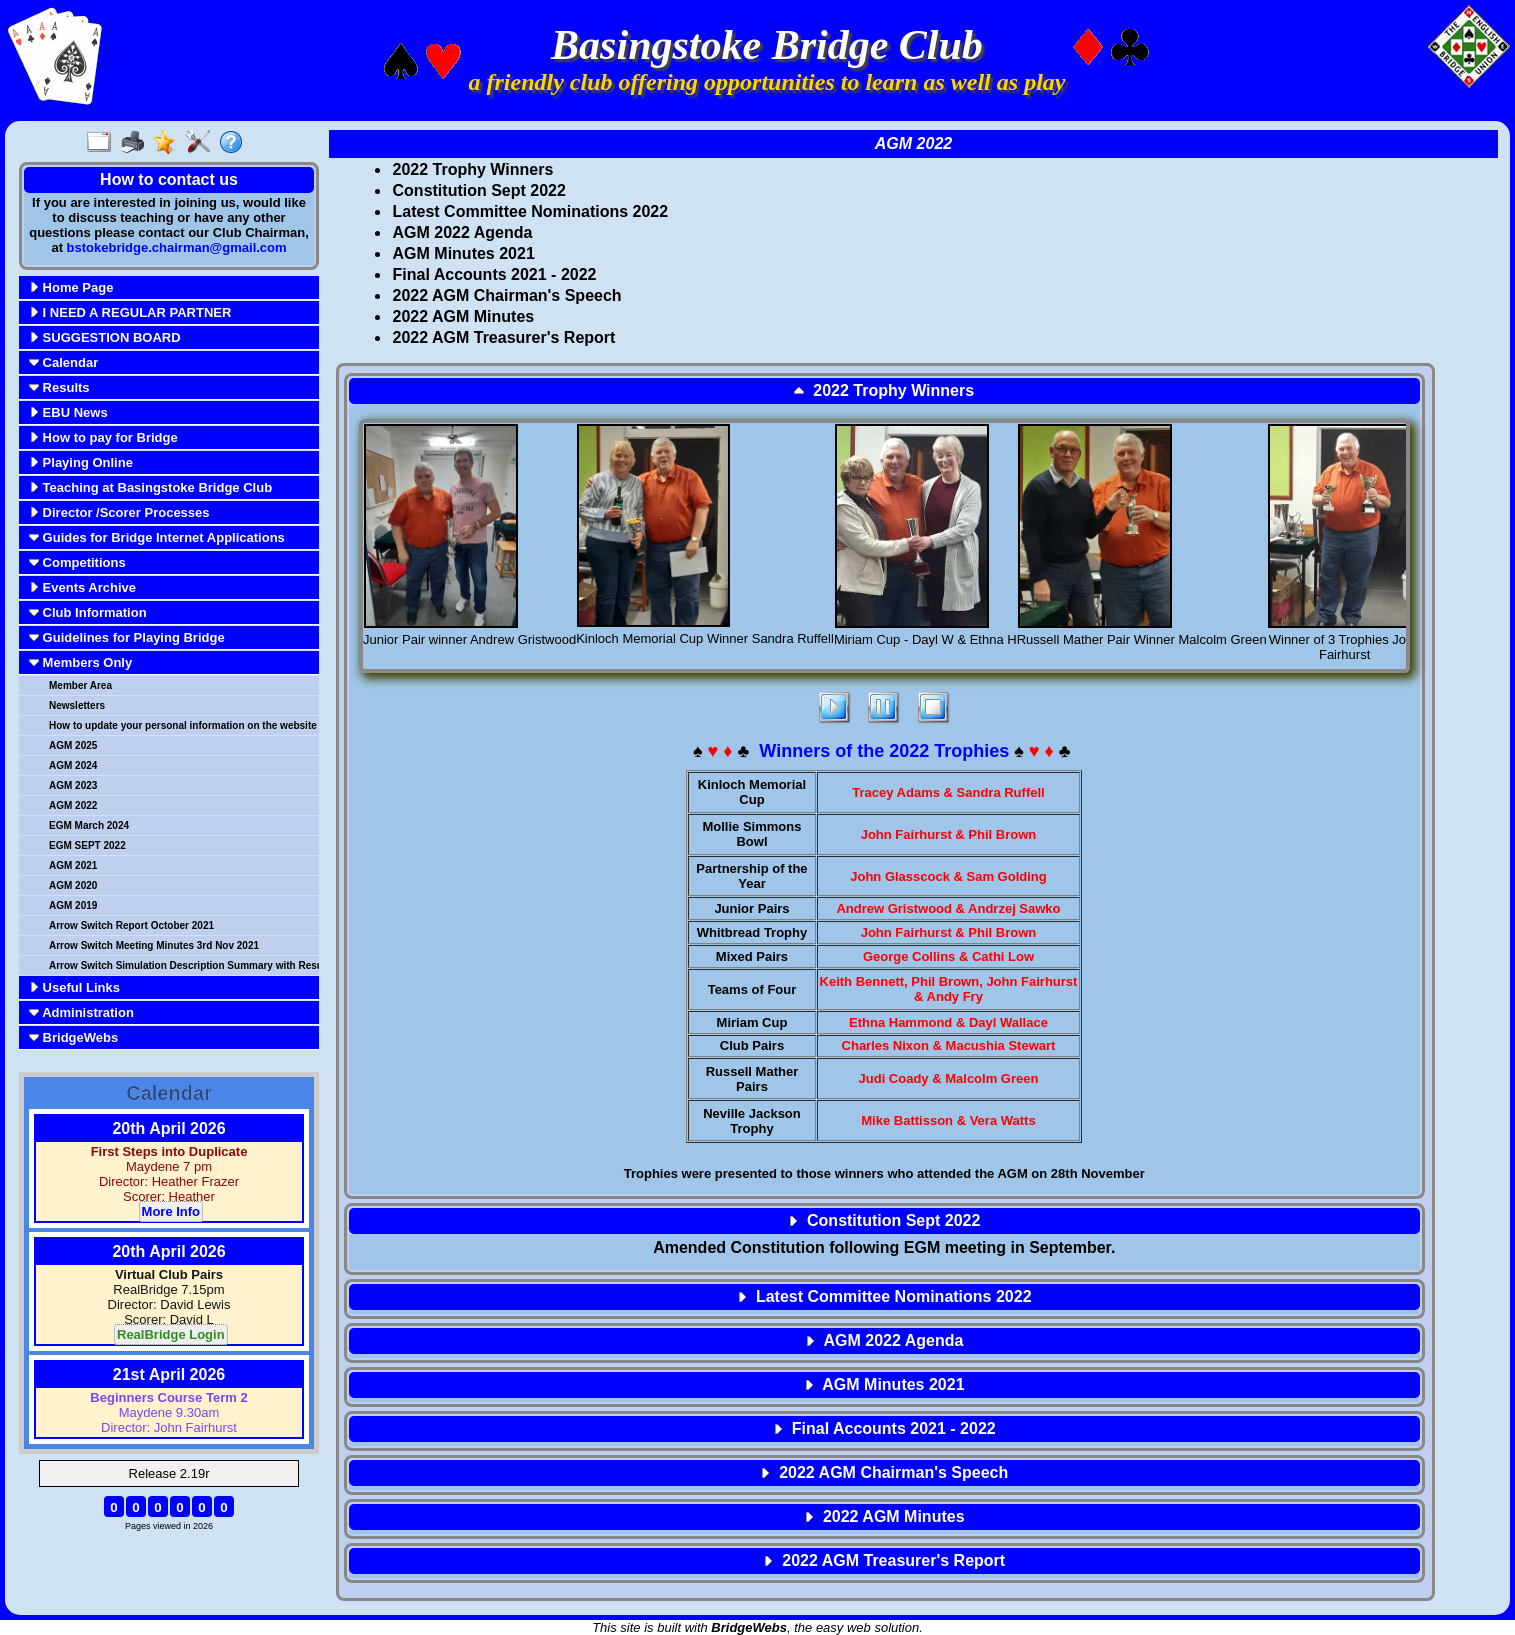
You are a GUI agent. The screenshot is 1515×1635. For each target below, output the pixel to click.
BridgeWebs (73, 1037)
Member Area (80, 685)
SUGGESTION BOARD (105, 337)
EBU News (68, 412)
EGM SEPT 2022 (87, 845)
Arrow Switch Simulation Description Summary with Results (182, 965)
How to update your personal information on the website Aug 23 (182, 725)
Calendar (63, 362)
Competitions (77, 562)
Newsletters (77, 705)
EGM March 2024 (89, 825)
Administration (81, 1012)
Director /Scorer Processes (119, 512)
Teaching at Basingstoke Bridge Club (150, 487)
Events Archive (82, 587)
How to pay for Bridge (103, 437)
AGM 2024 (73, 765)
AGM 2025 (73, 745)
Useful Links (74, 987)
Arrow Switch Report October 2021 (131, 925)
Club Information (88, 612)
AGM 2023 (73, 785)
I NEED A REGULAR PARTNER (130, 312)
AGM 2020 (73, 885)
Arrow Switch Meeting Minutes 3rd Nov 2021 (154, 945)
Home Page (71, 287)
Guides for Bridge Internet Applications (157, 537)
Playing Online (81, 462)
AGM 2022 (73, 805)
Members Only (80, 662)
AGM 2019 (73, 905)
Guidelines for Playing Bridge (127, 637)
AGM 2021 (73, 865)
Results (59, 387)
